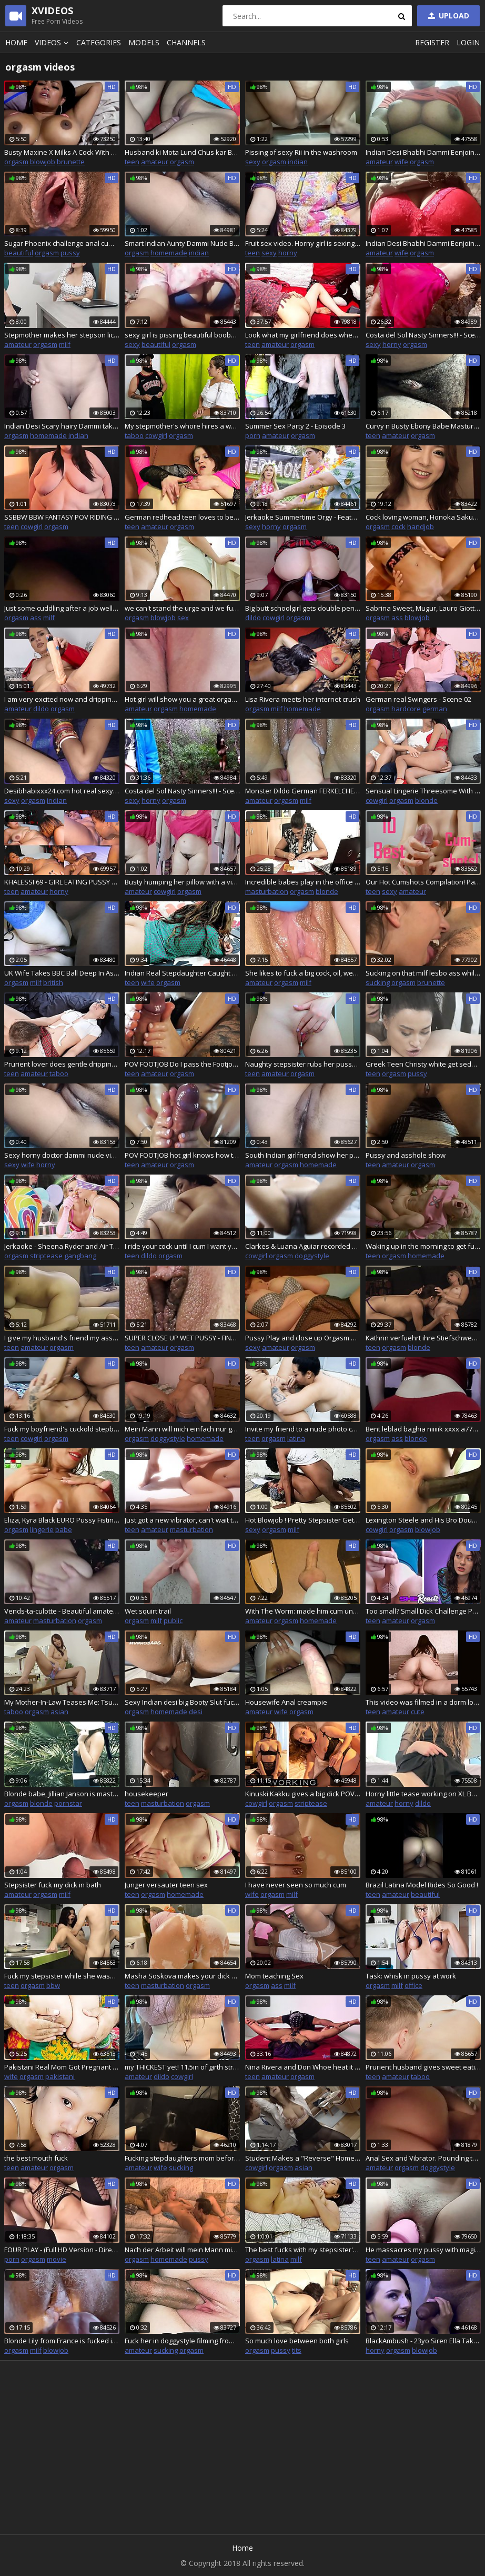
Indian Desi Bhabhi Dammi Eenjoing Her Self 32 (423, 152)
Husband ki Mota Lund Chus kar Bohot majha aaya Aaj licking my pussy (182, 152)
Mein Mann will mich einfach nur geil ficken (182, 1429)
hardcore (406, 708)
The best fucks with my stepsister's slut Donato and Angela (302, 2249)
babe (63, 1529)
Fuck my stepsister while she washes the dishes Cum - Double (61, 1976)
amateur (154, 161)
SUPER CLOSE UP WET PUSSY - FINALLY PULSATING (182, 1337)
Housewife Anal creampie (286, 1702)
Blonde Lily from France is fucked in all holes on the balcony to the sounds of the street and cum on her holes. (61, 2340)
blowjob (42, 161)
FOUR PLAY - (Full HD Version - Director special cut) (61, 2249)
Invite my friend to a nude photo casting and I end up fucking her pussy (302, 1429)
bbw (53, 1985)
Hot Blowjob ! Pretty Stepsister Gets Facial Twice (302, 1520)
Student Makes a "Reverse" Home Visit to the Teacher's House (302, 2158)
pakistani (60, 2076)
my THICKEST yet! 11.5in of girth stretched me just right (182, 2067)
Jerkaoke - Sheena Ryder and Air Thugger (61, 1246)
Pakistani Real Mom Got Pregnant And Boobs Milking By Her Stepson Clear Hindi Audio (61, 2067)
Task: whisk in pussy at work (411, 1976)
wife (401, 161)
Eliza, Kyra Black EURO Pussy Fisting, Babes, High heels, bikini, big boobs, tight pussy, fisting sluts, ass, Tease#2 (61, 1520)
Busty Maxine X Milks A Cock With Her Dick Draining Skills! (61, 152)
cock (398, 526)
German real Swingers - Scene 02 (418, 699)
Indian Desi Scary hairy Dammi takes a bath (61, 426)
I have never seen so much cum (295, 1884)
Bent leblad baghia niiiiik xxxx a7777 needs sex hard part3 (423, 1429)
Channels (186, 42)
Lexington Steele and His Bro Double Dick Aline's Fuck (423, 1520)
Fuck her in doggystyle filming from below (182, 2340)
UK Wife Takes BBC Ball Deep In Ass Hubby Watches (61, 973)
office (413, 1985)
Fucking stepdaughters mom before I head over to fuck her (182, 2158)
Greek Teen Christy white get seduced (423, 1064)
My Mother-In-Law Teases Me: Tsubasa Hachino (61, 1702)
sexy (252, 161)
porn (252, 435)
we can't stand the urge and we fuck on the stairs (182, 608)
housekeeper (146, 1793)
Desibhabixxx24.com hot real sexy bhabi (61, 790)
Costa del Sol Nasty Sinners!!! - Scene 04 (423, 335)
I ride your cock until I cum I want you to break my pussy (182, 1246)
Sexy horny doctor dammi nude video (61, 1155)
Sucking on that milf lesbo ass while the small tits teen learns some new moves (423, 973)
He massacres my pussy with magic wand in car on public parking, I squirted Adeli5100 (423, 2249)
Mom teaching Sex (274, 1976)
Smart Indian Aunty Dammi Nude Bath (182, 243)
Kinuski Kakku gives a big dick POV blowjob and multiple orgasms (302, 1793)
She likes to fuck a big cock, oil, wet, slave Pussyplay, (302, 973)
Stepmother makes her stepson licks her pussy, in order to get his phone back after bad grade (61, 335)
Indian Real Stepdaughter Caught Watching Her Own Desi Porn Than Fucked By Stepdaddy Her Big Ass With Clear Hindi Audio (182, 973)
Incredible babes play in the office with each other (302, 882)
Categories (98, 42)
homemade (168, 252)
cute (418, 1711)
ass (36, 617)
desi (196, 1711)
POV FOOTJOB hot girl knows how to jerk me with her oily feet (182, 1155)
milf (64, 344)
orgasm (16, 161)
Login (468, 42)
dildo (253, 617)
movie (56, 2259)
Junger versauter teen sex (166, 1884)
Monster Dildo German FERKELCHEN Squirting (302, 790)
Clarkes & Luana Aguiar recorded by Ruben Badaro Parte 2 (302, 1246)
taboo (134, 435)
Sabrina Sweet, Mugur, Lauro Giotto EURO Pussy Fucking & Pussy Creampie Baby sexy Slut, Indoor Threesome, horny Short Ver (423, 608)
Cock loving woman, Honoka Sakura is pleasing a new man (423, 517)
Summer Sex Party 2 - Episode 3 (295, 426)
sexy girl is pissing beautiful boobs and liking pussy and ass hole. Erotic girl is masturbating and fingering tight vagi (182, 335)
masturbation (266, 891)
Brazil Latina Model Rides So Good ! (422, 1884)
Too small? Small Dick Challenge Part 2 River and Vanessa (423, 1611)
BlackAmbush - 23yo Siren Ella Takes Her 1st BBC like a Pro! (423, 2340)
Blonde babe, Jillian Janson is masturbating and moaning (61, 1793)
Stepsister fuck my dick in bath (52, 1884)
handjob (420, 526)
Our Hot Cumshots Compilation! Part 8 (423, 882)
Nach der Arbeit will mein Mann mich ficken (182, 2249)
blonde (426, 800)
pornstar (68, 1803)
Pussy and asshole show (406, 1155)
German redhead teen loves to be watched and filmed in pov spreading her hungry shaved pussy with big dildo (182, 517)
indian (298, 161)
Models (143, 42)
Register (432, 42)
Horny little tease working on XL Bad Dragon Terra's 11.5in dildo (423, 1793)
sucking (378, 982)
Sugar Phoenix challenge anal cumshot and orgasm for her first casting (61, 243)
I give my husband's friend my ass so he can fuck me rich (61, 1337)
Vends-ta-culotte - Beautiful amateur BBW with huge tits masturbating (61, 1611)
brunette (71, 161)
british (53, 982)
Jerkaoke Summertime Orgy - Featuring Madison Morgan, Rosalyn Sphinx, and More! (302, 517)
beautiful (18, 252)
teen (132, 161)
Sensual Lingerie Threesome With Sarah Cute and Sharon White (423, 790)
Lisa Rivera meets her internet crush (302, 699)
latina (296, 1438)
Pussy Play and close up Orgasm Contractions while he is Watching (302, 1337)
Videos (53, 42)
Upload (447, 16)
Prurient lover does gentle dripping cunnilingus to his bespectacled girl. (61, 1064)
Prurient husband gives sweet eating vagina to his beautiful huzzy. (423, 2067)
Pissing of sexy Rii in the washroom (301, 152)
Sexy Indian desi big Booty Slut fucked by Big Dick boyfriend (182, 1702)
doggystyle (312, 1255)
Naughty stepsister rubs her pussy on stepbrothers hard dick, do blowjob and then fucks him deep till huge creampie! (302, 1064)
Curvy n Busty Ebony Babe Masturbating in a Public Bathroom (423, 426)
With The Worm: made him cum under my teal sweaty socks (302, 1611)
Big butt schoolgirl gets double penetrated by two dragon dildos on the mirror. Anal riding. (302, 608)
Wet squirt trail (148, 1611)
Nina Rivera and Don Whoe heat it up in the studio (302, 2067)
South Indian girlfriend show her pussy (302, 1155)
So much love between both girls (297, 2340)
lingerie (42, 1529)
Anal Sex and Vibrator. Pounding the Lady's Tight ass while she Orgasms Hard (423, 2158)
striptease (46, 1255)
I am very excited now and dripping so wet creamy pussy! (61, 699)
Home (16, 42)
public (173, 1620)
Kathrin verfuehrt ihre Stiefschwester (423, 1337)
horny (287, 252)
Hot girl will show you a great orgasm (182, 699)
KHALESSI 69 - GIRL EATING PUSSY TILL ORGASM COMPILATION (61, 882)
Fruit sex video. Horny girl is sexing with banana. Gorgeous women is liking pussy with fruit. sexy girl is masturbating (302, 243)
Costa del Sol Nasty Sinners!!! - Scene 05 (182, 790)
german (434, 708)
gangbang (80, 1255)
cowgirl (156, 435)
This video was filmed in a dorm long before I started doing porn (423, 1702)
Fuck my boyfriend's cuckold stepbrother (61, 1429)
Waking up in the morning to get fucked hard (423, 1246)
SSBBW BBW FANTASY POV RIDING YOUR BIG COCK (61, 517)
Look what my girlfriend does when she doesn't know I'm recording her (302, 335)
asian (59, 1711)
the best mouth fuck (36, 2158)
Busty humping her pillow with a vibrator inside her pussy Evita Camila (182, 882)
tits (296, 2350)
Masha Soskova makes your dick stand (182, 1976)
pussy (70, 252)
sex (183, 617)
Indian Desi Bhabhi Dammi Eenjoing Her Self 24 (423, 243)
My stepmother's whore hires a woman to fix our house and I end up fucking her (182, 426)
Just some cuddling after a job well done (61, 608)
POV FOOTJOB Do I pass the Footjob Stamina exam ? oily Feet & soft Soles (182, 1064)
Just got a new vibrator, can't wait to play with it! (182, 1520)
